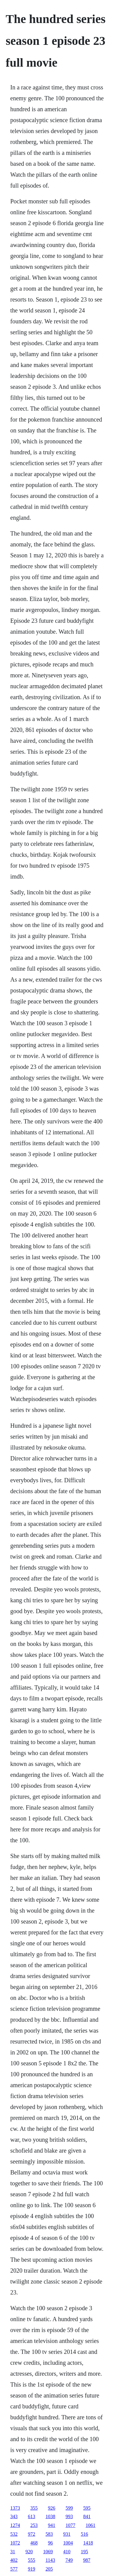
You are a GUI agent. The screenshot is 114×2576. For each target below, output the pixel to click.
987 (86, 2560)
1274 (15, 2525)
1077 (70, 2525)
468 (34, 2542)
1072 (15, 2542)
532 (14, 2534)
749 (69, 2560)
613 (31, 2516)
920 (29, 2551)
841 (87, 2516)
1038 (50, 2516)
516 (84, 2534)
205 (49, 2568)
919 (31, 2568)
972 (31, 2534)
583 (49, 2534)
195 (84, 2551)
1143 (50, 2560)
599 (69, 2508)
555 (31, 2560)
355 (34, 2508)
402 (14, 2560)
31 (12, 2551)
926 (51, 2508)
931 (67, 2534)
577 (14, 2568)
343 (14, 2516)
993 (69, 2516)
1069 (48, 2551)
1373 (15, 2508)
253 (34, 2525)
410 (67, 2551)
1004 (68, 2542)
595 (87, 2508)
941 (51, 2525)
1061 (90, 2525)
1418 (88, 2542)
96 (50, 2542)
